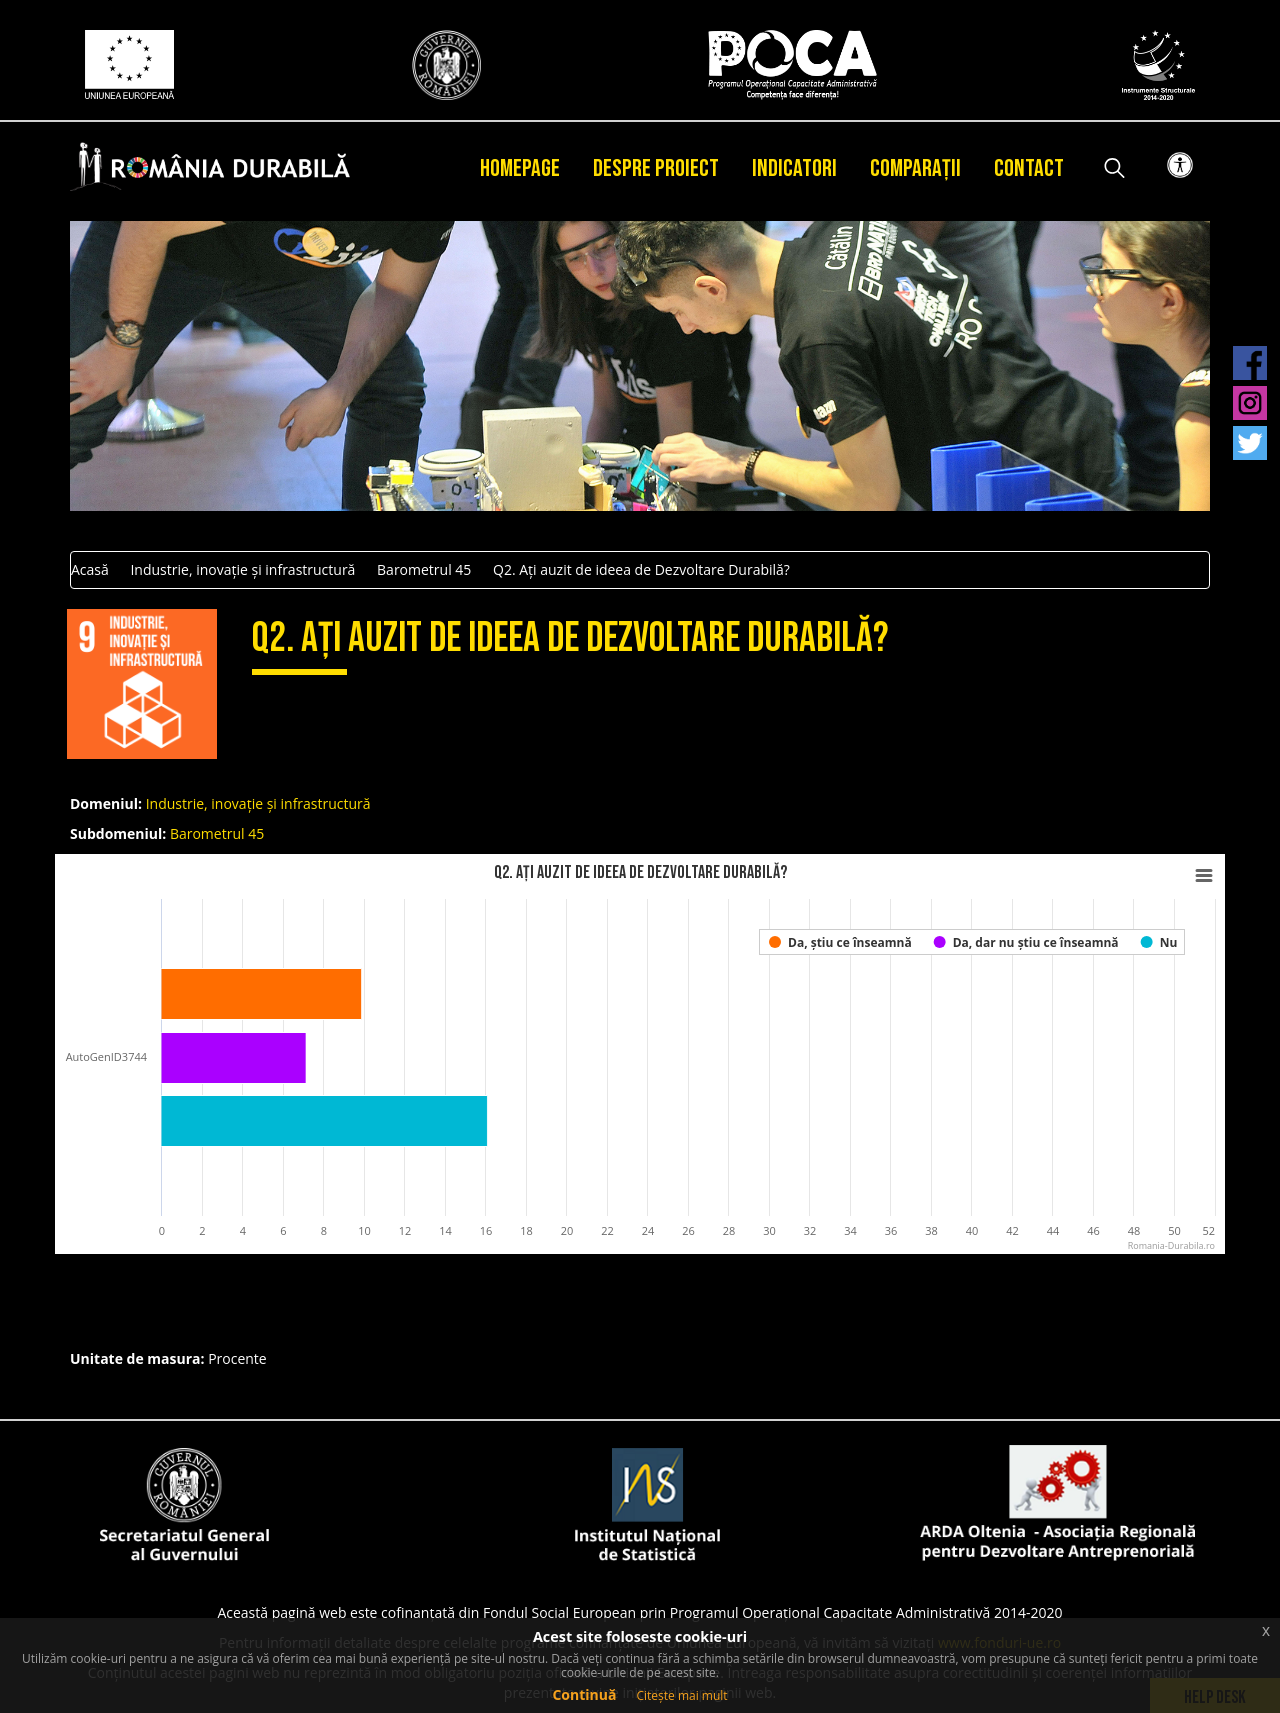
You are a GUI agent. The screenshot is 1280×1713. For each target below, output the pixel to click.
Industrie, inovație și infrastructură (242, 569)
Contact (1029, 168)
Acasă (90, 569)
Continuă (584, 1694)
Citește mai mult (681, 1695)
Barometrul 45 (424, 569)
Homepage (520, 168)
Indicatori (794, 168)
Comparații (915, 168)
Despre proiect (656, 168)
